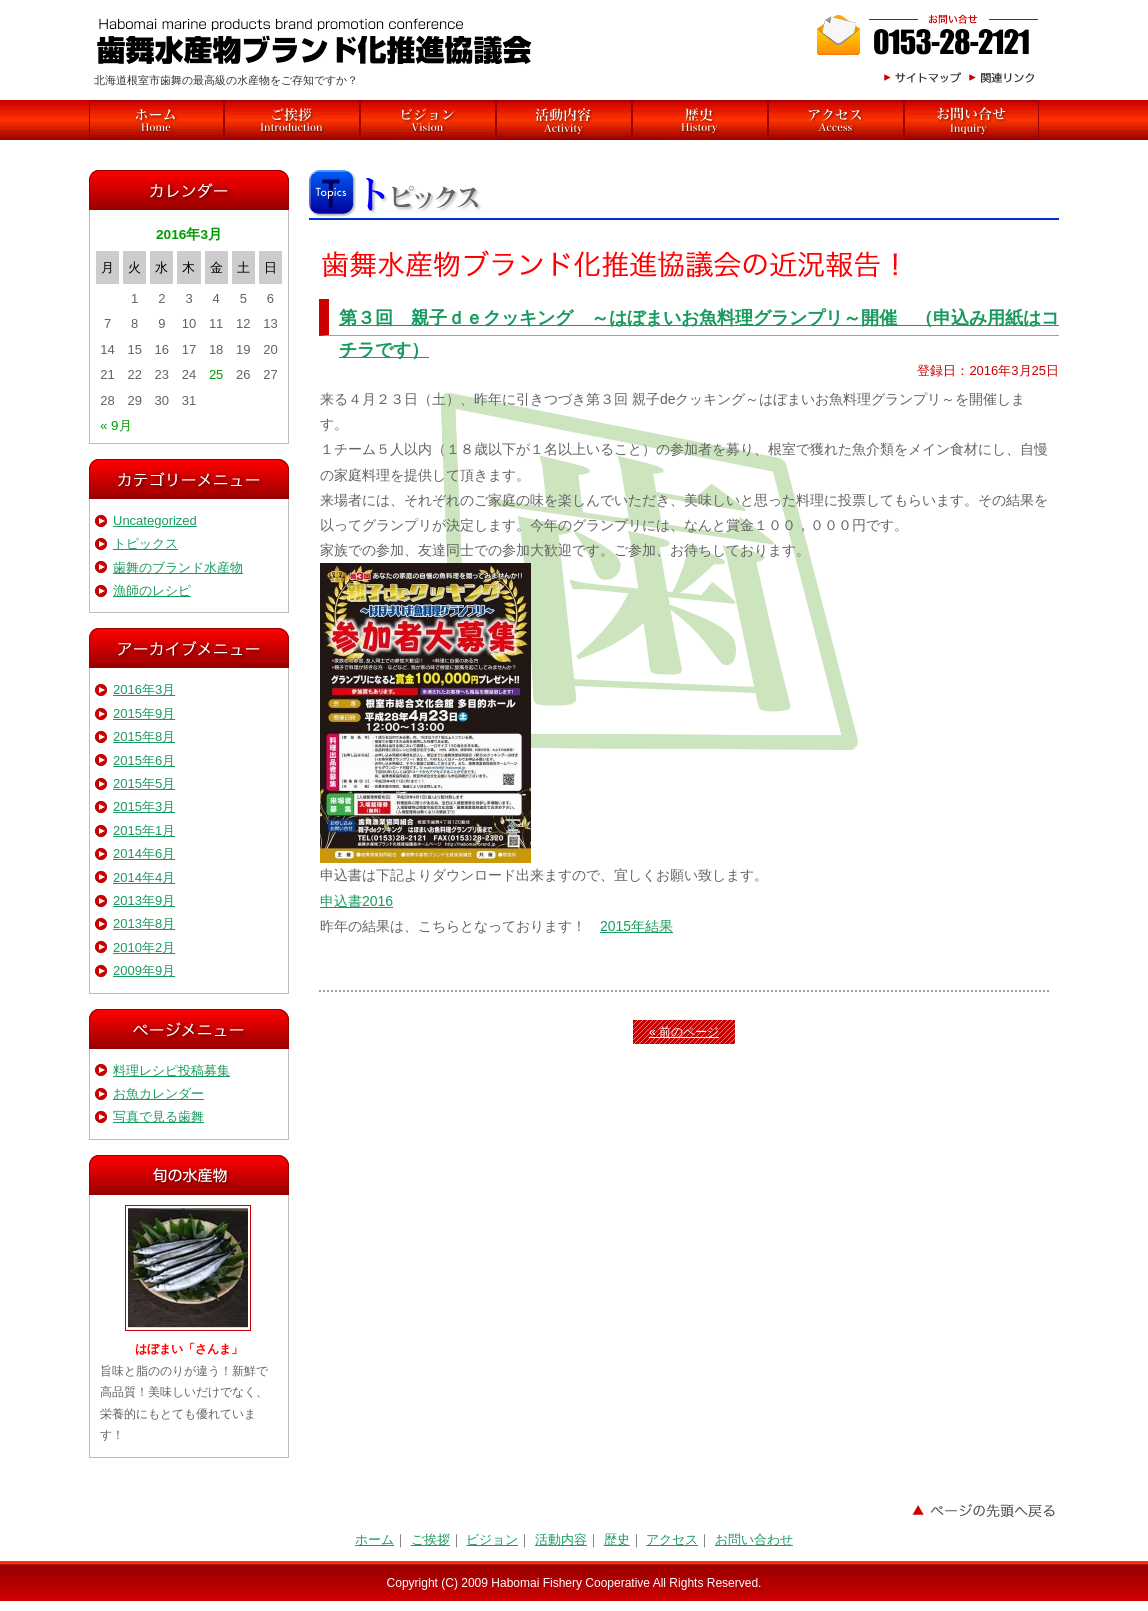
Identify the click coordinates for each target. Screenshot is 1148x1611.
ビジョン (428, 120)
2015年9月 (144, 713)
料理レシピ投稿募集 (171, 1070)
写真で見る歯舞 (158, 1116)
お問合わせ (929, 35)
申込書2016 (356, 901)
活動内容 (564, 120)
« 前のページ (684, 1032)
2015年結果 (636, 926)
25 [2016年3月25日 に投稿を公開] (216, 374)
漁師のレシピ (152, 590)
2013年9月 (144, 900)
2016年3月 (144, 689)
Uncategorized (155, 520)
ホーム (374, 1539)
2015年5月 (144, 783)
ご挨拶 (292, 120)
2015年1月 (144, 830)
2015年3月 (144, 806)
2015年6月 (144, 760)
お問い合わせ (754, 1539)
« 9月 (116, 425)
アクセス (836, 120)
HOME (156, 120)
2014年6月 (144, 853)
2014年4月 (144, 877)
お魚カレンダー (158, 1093)
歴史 (700, 120)
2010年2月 (144, 947)
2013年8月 (144, 923)
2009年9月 (144, 970)
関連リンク (1006, 77)
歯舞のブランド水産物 (178, 567)
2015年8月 (144, 736)
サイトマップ (921, 77)
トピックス (145, 543)
